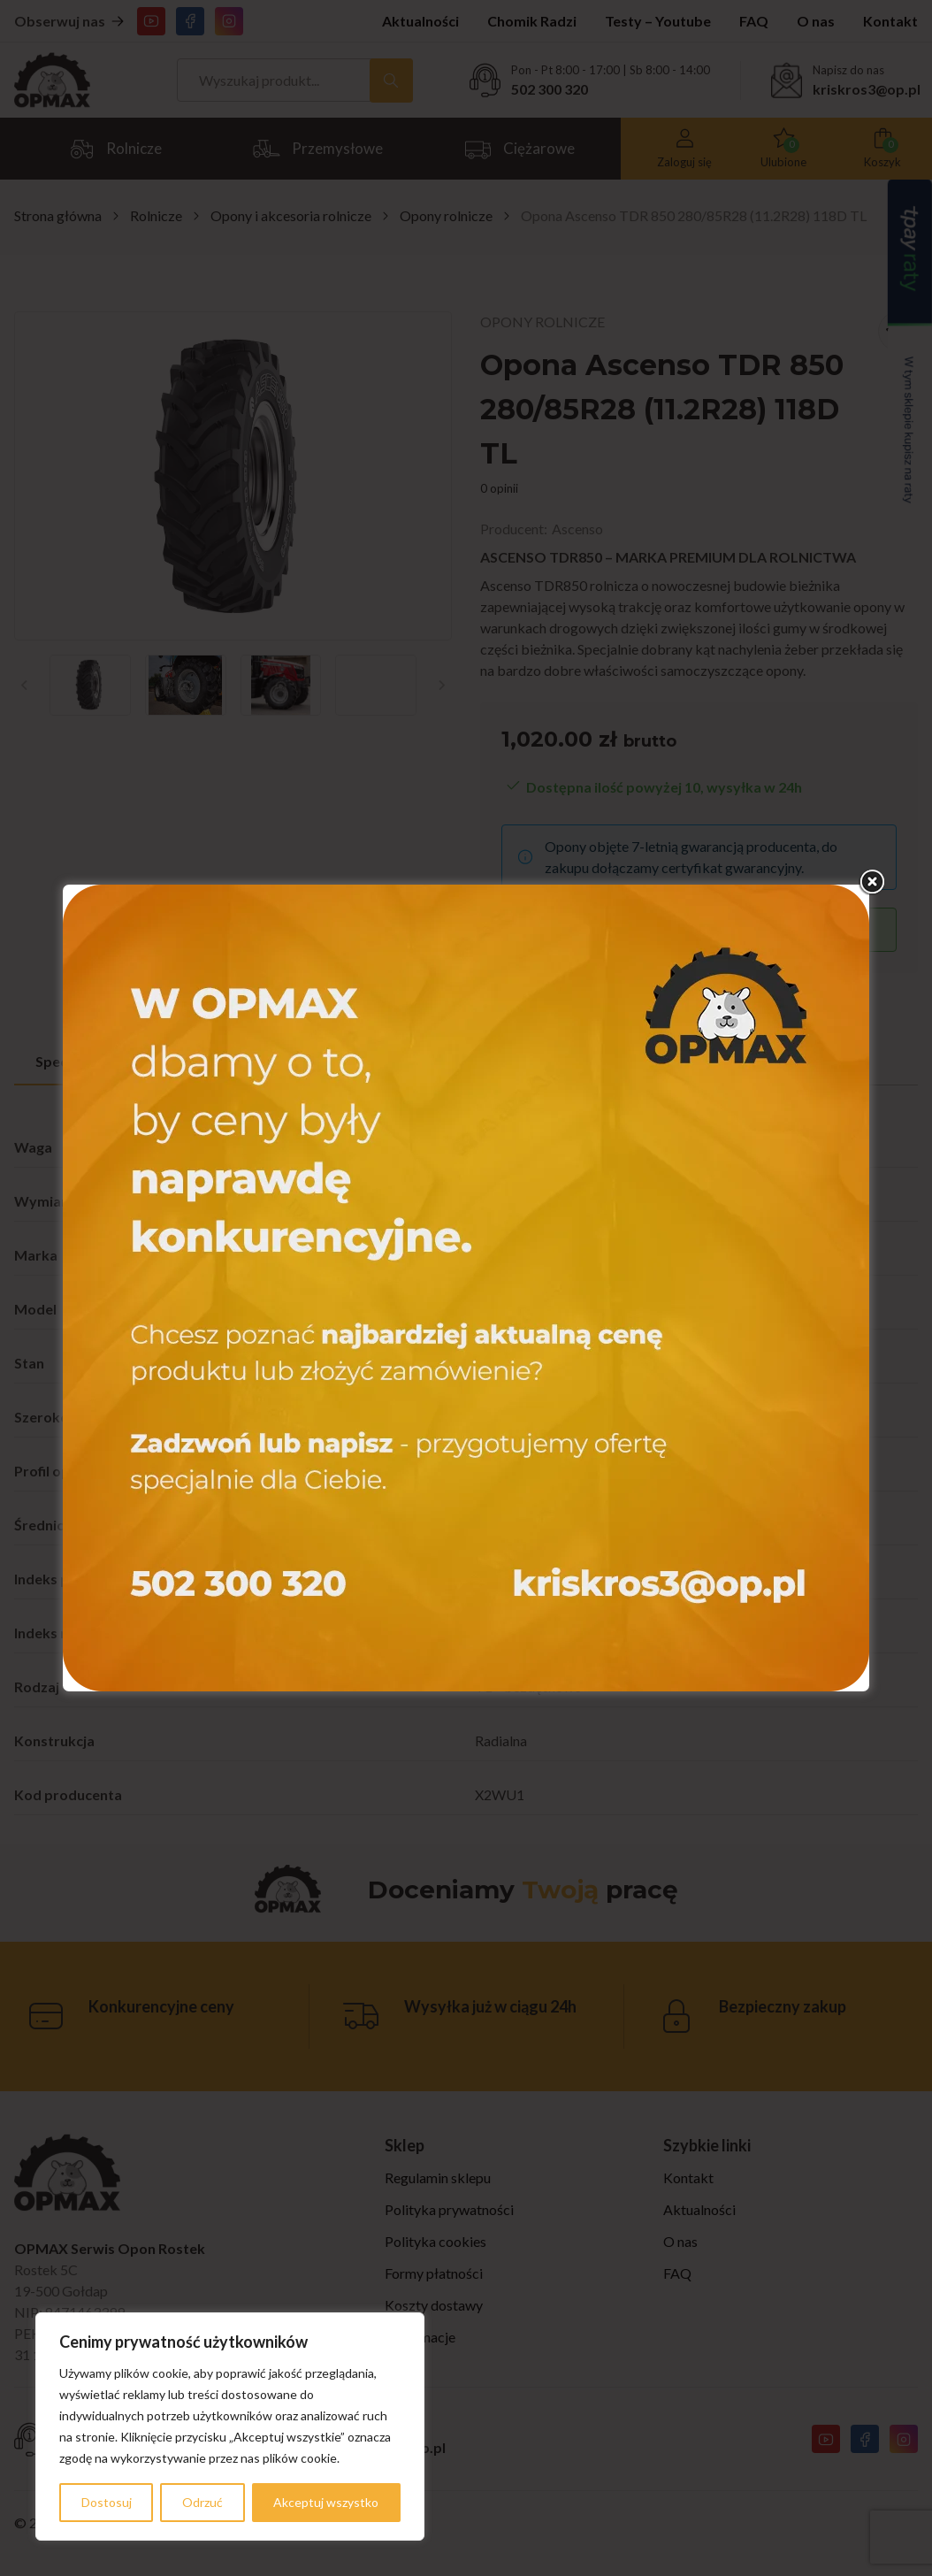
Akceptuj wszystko (325, 2502)
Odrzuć (202, 2502)
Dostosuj (106, 2502)
